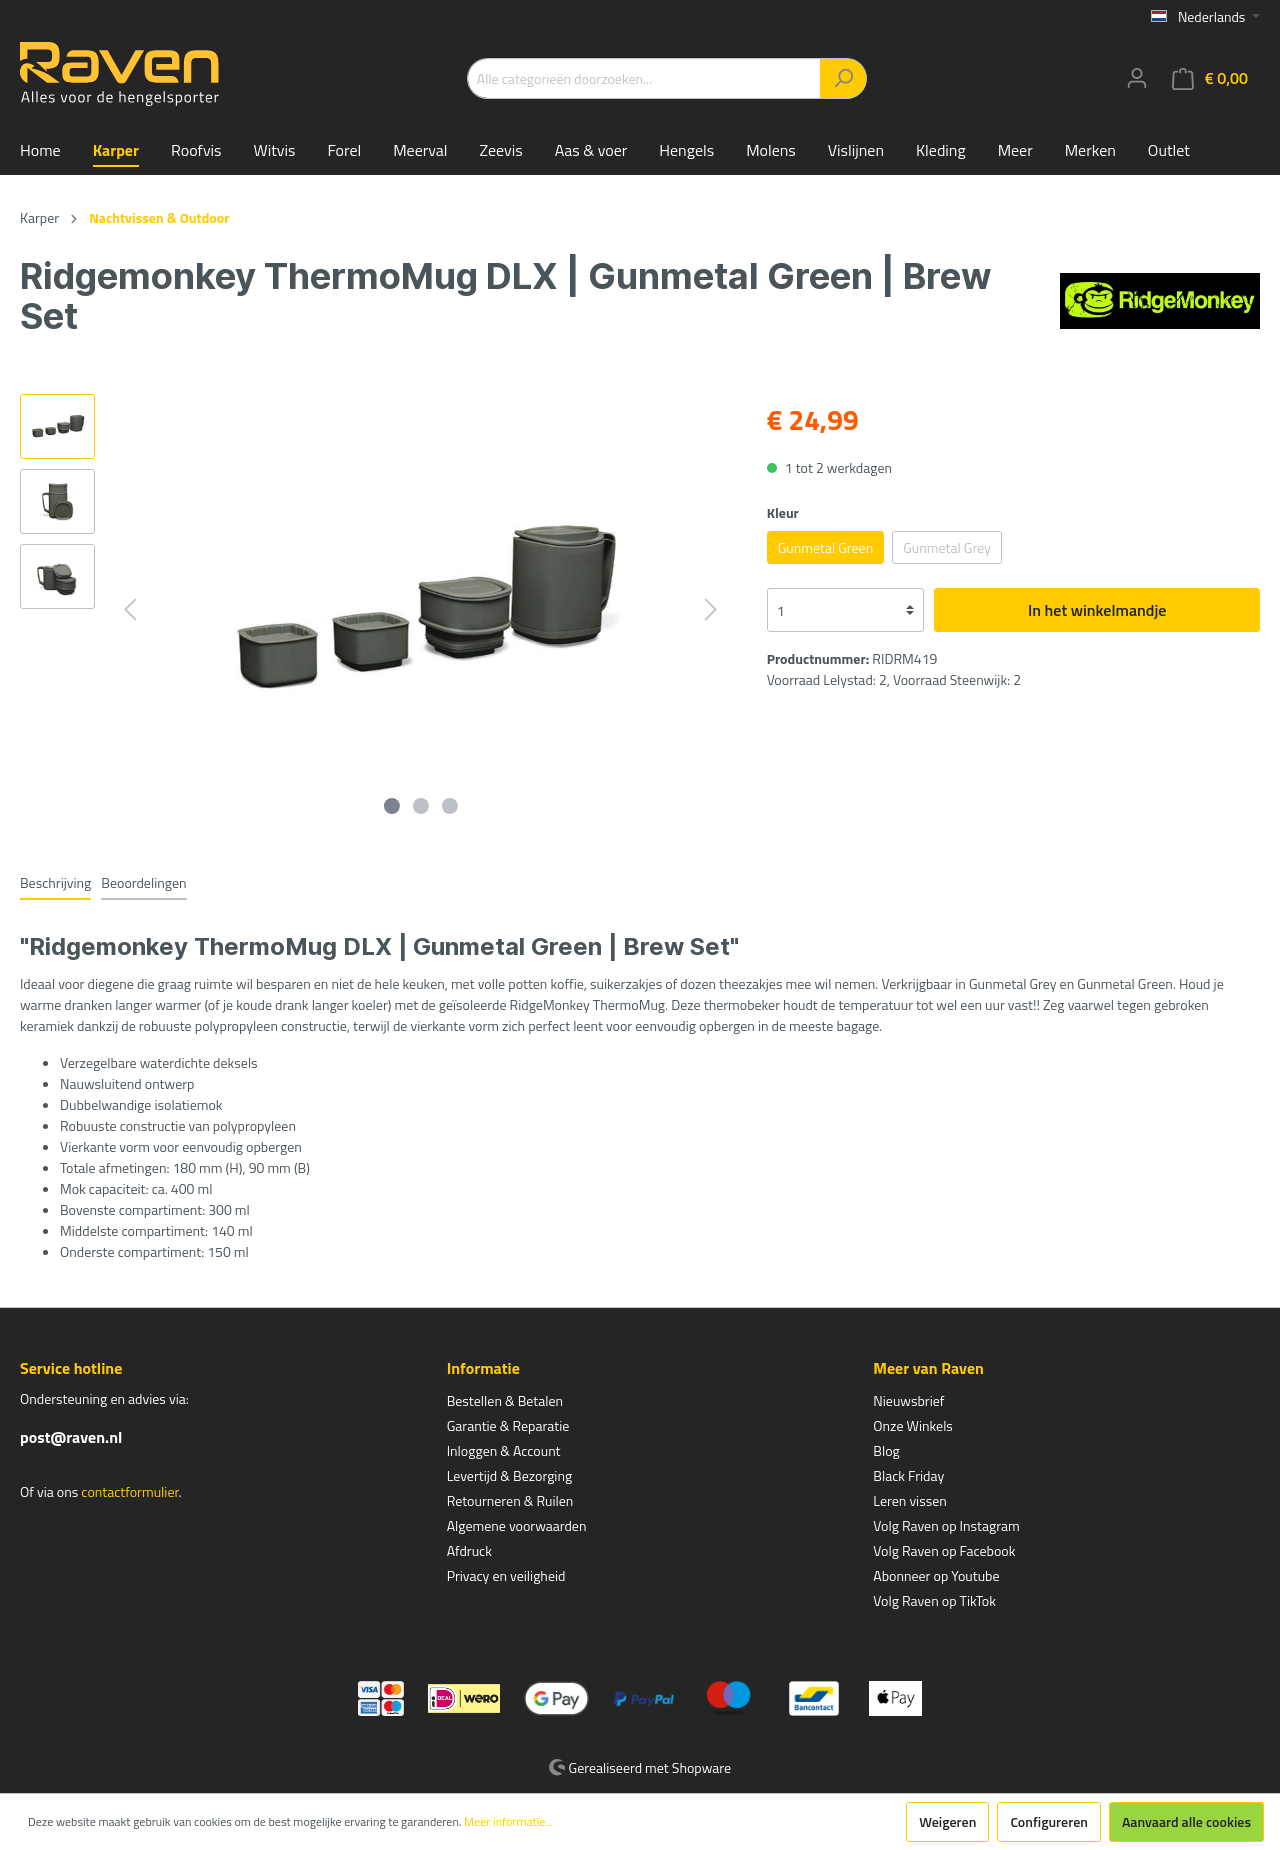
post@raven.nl (71, 1437)
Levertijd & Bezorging (510, 1475)
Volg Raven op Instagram (946, 1525)
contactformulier (129, 1491)
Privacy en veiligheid (506, 1575)
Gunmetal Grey (947, 547)
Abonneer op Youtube (936, 1575)
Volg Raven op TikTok (934, 1600)
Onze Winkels (913, 1425)
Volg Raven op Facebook (944, 1550)
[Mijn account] (1137, 78)
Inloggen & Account (504, 1450)
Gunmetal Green (826, 547)
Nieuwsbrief (908, 1400)
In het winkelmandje (1097, 610)
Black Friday (908, 1475)
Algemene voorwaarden (517, 1525)
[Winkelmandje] (1210, 78)
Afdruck (469, 1550)
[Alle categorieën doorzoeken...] (644, 78)
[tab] (55, 882)
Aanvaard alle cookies (1186, 1821)
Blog (886, 1450)
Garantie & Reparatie (508, 1425)
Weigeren (947, 1821)
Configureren (1049, 1821)
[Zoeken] (843, 78)
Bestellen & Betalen (505, 1400)
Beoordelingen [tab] (143, 882)
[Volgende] (711, 609)
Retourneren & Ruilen (510, 1500)
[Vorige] (130, 609)
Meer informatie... (508, 1822)
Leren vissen (910, 1500)
